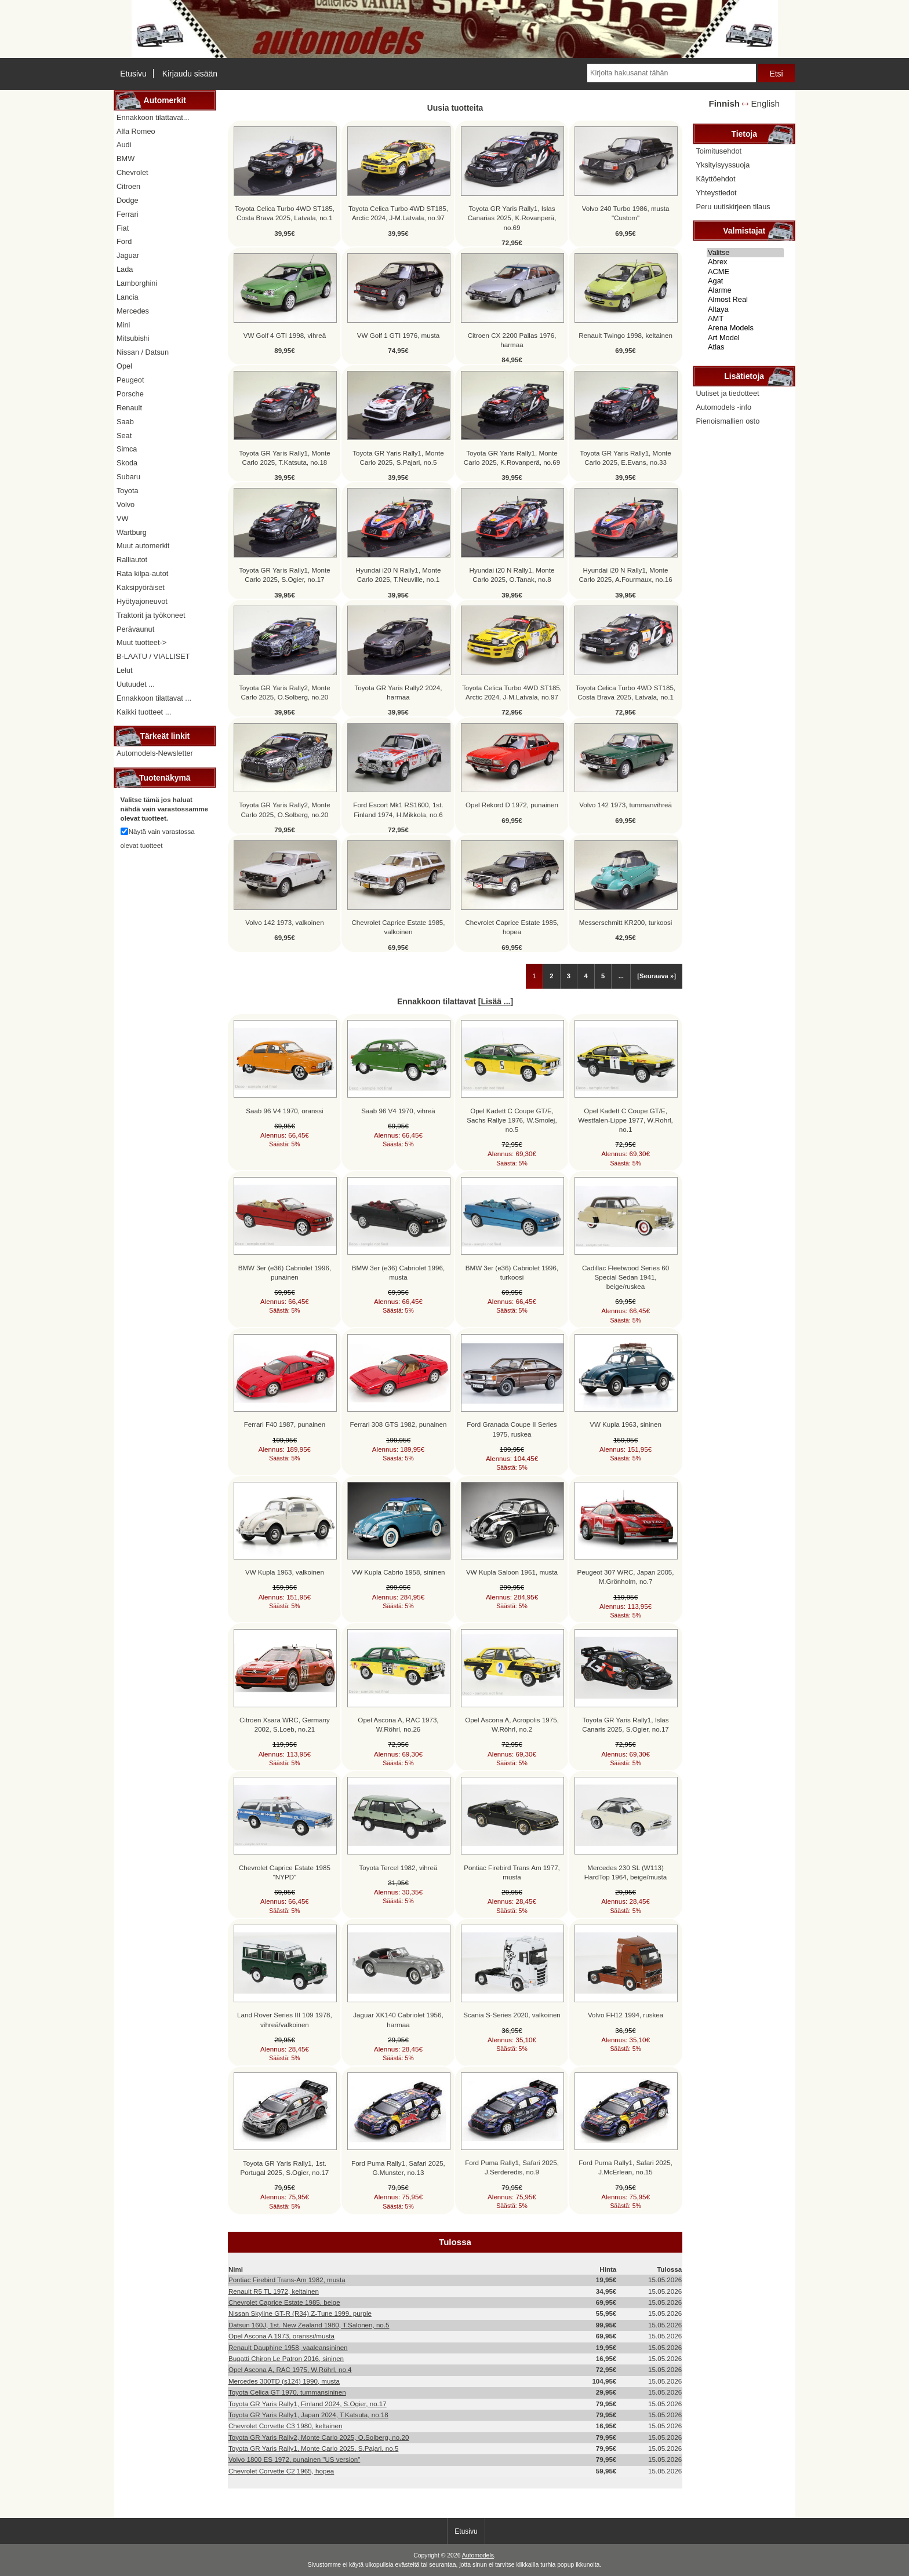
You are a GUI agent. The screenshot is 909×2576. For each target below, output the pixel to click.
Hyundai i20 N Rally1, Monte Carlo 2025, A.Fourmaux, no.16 (625, 574)
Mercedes (133, 311)
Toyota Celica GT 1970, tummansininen (287, 2392)
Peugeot (130, 380)
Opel (124, 366)
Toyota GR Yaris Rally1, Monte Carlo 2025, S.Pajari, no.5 (397, 457)
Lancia (128, 297)
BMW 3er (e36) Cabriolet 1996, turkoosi (512, 1272)
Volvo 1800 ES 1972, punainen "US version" (294, 2459)
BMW (125, 158)
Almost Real (745, 299)
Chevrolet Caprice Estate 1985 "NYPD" (284, 1872)
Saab (125, 421)
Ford (124, 241)
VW (123, 518)
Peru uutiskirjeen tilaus (733, 206)
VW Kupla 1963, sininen (625, 1424)
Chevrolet (132, 172)
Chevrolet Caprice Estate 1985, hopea (511, 927)
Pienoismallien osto (727, 421)
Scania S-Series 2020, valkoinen (512, 2014)
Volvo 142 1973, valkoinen (284, 922)
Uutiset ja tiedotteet (727, 393)
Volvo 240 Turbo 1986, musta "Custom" (626, 213)
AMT (745, 318)
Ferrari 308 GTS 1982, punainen (398, 1424)
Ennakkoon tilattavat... (153, 117)
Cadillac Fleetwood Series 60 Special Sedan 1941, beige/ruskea (625, 1277)
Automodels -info (723, 407)
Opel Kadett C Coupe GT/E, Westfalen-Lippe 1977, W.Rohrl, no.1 (625, 1120)
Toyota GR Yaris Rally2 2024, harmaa (398, 692)
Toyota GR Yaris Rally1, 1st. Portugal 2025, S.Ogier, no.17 (285, 2167)
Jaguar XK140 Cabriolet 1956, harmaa (398, 2019)
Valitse (745, 252)
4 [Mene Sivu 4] (585, 975)
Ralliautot (132, 559)
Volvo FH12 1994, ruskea (625, 2014)
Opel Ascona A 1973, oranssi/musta (281, 2336)
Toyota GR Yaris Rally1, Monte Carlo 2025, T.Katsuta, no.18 (284, 457)
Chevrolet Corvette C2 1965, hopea (281, 2471)
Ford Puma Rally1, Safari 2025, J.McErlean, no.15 (625, 2167)
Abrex (745, 262)
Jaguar (128, 255)
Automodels (478, 2555)
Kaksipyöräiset (141, 587)
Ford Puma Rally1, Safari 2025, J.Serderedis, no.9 (512, 2167)
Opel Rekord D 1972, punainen (512, 804)
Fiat (123, 228)
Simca (127, 448)
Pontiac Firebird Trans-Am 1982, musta (287, 2279)
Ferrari (128, 214)
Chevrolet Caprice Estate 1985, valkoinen (398, 927)
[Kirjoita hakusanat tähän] (671, 73)
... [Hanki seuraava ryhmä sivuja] (621, 975)
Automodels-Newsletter (155, 753)
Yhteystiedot (716, 192)
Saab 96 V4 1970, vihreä (398, 1110)
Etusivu (133, 73)
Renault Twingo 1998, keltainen (625, 335)
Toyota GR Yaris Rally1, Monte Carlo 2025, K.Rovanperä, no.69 (512, 457)
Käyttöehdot (715, 178)
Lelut (125, 670)
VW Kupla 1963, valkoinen (284, 1572)
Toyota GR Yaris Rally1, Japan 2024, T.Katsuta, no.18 (308, 2414)
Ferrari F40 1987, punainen (285, 1424)
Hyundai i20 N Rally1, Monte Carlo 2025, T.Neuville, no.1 (398, 574)
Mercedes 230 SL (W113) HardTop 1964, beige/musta (625, 1872)
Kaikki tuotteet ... (144, 712)
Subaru (128, 476)
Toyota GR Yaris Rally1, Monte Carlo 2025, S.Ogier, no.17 (284, 574)
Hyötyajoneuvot (142, 601)
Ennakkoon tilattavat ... (154, 698)
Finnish (724, 103)
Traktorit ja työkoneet (151, 615)
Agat (745, 281)
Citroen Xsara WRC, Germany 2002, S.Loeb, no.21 (284, 1724)
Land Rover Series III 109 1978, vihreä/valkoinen (284, 2019)
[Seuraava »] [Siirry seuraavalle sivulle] (656, 975)
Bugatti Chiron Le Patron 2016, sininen (286, 2358)
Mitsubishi (133, 338)
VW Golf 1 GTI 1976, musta (398, 335)
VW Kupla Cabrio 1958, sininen (398, 1572)
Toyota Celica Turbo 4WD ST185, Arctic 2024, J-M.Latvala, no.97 (398, 213)
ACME (745, 271)
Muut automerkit (143, 545)
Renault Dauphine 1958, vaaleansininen (288, 2347)
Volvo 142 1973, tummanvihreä (625, 804)
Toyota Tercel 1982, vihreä (398, 1867)
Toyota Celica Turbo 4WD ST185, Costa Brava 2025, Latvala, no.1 (284, 213)
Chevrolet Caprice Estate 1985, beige (284, 2302)
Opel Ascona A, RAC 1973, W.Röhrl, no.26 (398, 1724)
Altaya (745, 309)
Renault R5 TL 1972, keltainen (273, 2291)
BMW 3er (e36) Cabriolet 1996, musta (398, 1272)
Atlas (745, 347)
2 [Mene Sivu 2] (551, 975)
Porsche (130, 393)
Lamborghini (137, 283)
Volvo (125, 504)
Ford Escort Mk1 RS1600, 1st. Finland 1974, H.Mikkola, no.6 (398, 809)
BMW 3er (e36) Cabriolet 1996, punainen (284, 1272)
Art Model (745, 338)
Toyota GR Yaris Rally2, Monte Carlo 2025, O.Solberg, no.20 (284, 692)
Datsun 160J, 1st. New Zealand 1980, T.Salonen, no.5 (309, 2325)
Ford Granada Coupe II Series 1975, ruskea (512, 1428)
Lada (125, 269)
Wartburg (132, 532)
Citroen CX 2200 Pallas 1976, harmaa (512, 339)
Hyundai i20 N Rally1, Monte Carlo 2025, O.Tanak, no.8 (512, 574)
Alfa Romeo (136, 131)
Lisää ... (495, 1001)
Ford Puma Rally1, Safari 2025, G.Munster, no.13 (398, 2167)
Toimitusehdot (718, 151)
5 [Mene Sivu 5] (603, 975)
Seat (124, 435)
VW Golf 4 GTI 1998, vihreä (284, 335)
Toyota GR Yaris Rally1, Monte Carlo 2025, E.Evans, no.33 (625, 457)
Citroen (128, 186)
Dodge (128, 200)
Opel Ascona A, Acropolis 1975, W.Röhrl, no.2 (512, 1724)
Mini (123, 324)
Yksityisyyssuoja (723, 165)
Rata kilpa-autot (142, 573)
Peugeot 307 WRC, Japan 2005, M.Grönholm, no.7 (625, 1576)
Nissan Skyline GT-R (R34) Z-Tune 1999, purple (300, 2313)
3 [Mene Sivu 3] (568, 975)
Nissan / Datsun (143, 352)
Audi (124, 144)
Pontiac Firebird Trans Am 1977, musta (512, 1872)
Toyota (128, 490)
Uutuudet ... (136, 684)
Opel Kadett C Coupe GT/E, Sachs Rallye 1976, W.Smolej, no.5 (512, 1120)
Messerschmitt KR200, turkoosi (625, 922)
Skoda (127, 462)
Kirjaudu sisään (189, 73)
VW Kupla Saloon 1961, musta (512, 1572)
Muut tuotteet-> (141, 642)
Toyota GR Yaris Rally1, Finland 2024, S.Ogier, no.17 (307, 2403)
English (765, 103)
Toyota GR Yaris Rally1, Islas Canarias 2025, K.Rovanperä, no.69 (512, 218)
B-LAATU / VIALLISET (153, 656)
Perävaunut (135, 629)
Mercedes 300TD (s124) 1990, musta (284, 2381)
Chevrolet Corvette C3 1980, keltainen (285, 2425)
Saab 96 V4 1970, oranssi (284, 1110)
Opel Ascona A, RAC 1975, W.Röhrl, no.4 (290, 2369)
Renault (129, 407)
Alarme (745, 290)
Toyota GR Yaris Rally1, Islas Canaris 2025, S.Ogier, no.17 (625, 1724)
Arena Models (745, 328)
